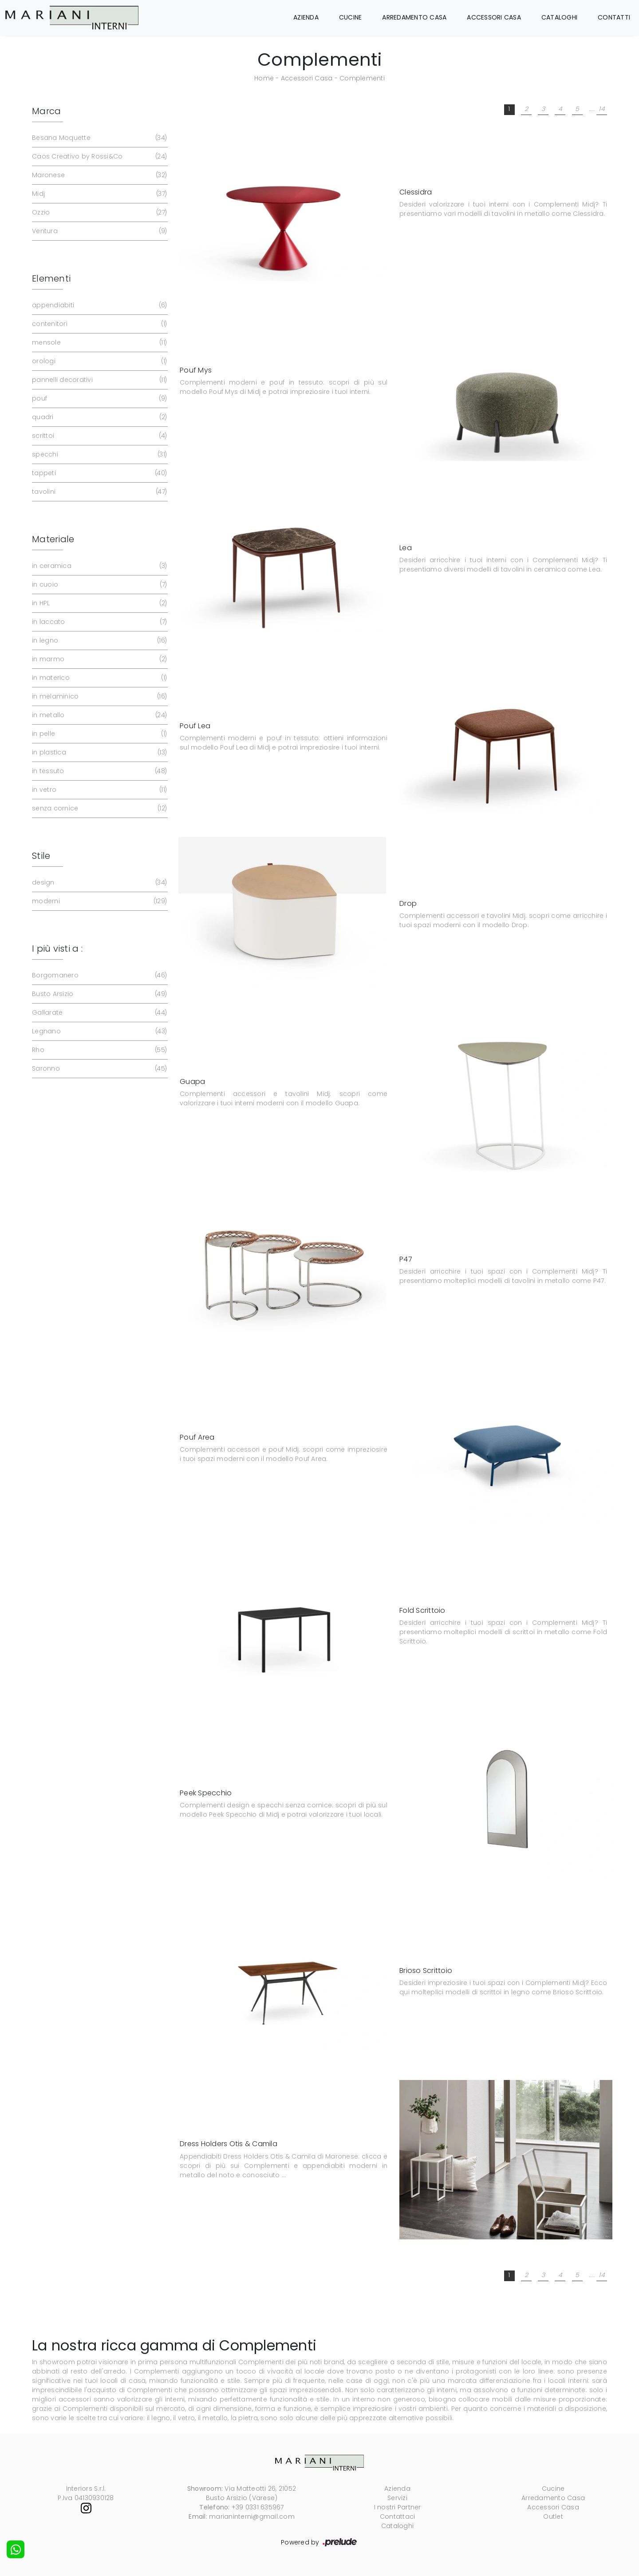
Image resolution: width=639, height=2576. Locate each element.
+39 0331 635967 (258, 2507)
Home (264, 78)
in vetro (98, 789)
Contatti (614, 17)
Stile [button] (41, 855)
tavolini (98, 491)
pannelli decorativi (98, 380)
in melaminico (98, 696)
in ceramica (98, 566)
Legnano (98, 1031)
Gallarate (98, 1012)
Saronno (98, 1068)
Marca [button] (46, 111)
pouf (98, 398)
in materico (98, 678)
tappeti (98, 473)
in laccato (98, 622)
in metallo (98, 715)
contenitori (98, 324)
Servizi (397, 2497)
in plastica (98, 752)
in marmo (98, 659)
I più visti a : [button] (57, 948)
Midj (98, 193)
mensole (98, 342)
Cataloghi (559, 17)
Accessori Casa (494, 17)
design (98, 882)
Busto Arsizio (98, 994)
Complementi (362, 78)
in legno (98, 640)
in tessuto (98, 771)
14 (602, 108)
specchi (98, 454)
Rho (98, 1050)
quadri (98, 417)
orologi (98, 361)
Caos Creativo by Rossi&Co (98, 156)
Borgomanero (98, 975)
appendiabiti (98, 305)
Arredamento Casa (414, 17)
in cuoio (98, 584)
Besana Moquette (98, 138)
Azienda (306, 17)
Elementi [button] (51, 278)
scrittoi (98, 436)
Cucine (350, 17)
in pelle (98, 733)
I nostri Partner (397, 2507)
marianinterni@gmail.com (252, 2516)
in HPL (98, 603)
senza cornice (98, 808)
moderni (98, 901)
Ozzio (98, 212)
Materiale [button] (53, 539)
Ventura (98, 231)
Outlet (553, 2516)
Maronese (98, 175)
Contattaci (397, 2516)
